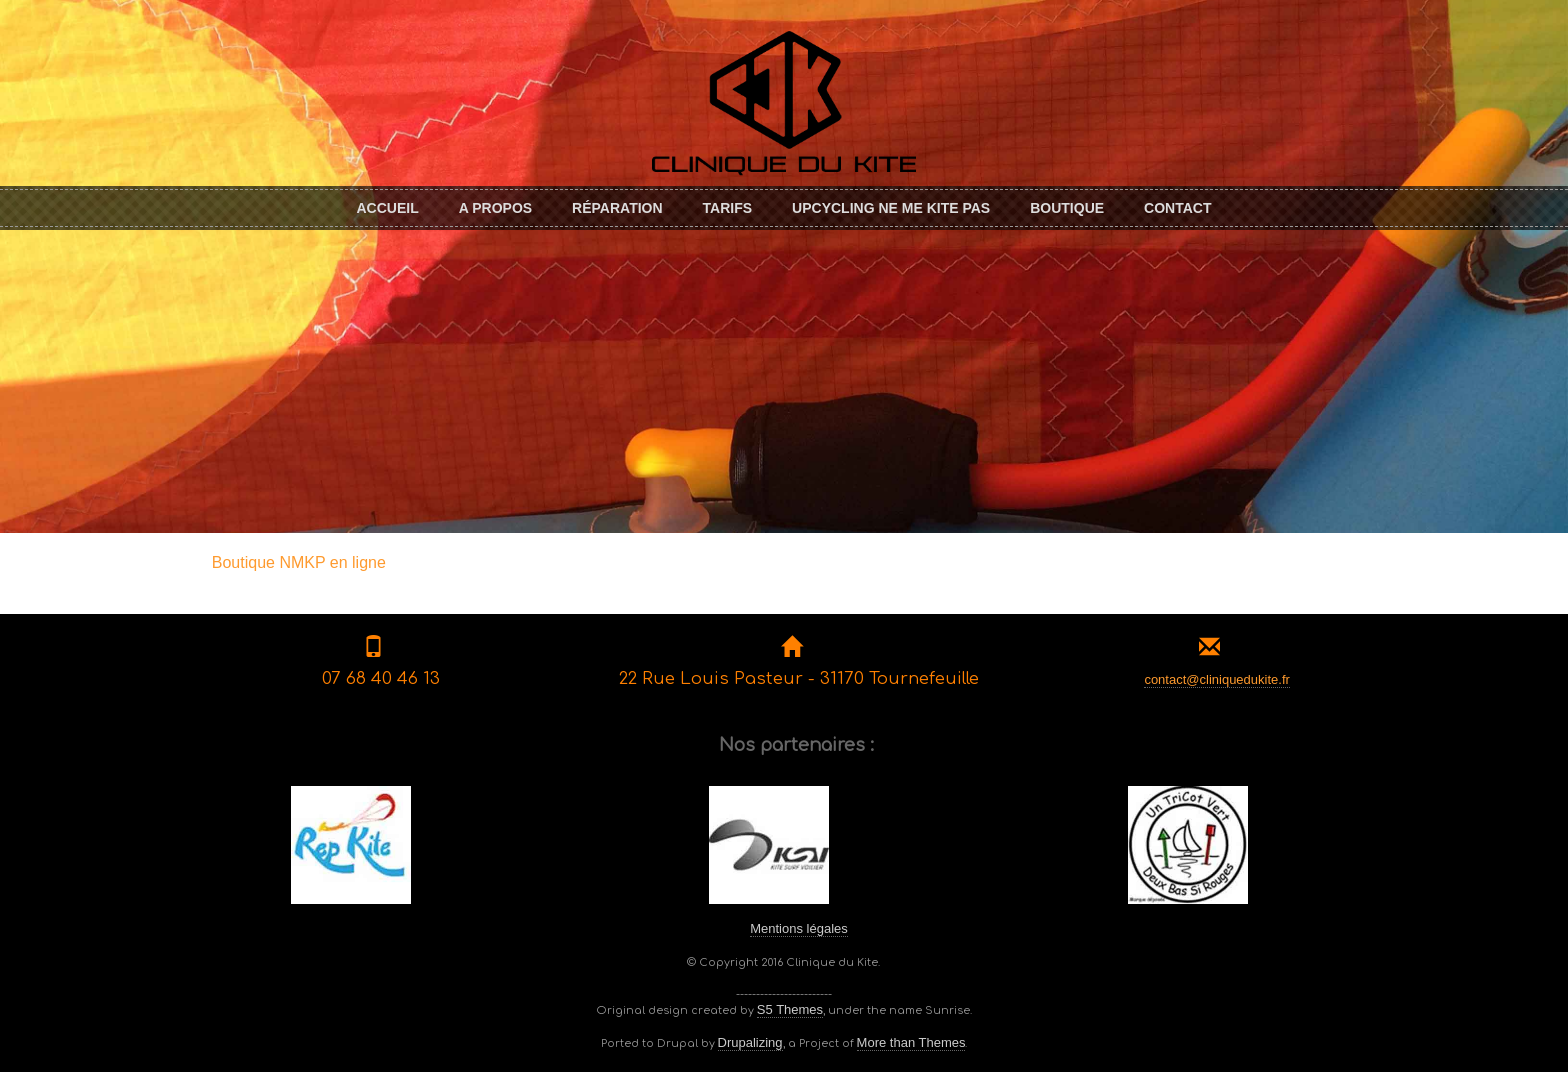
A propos (495, 208)
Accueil (387, 208)
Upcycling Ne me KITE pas (891, 208)
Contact (1177, 208)
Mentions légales (799, 928)
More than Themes (911, 1042)
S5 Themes (790, 1009)
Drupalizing (750, 1042)
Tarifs (728, 208)
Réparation (617, 208)
